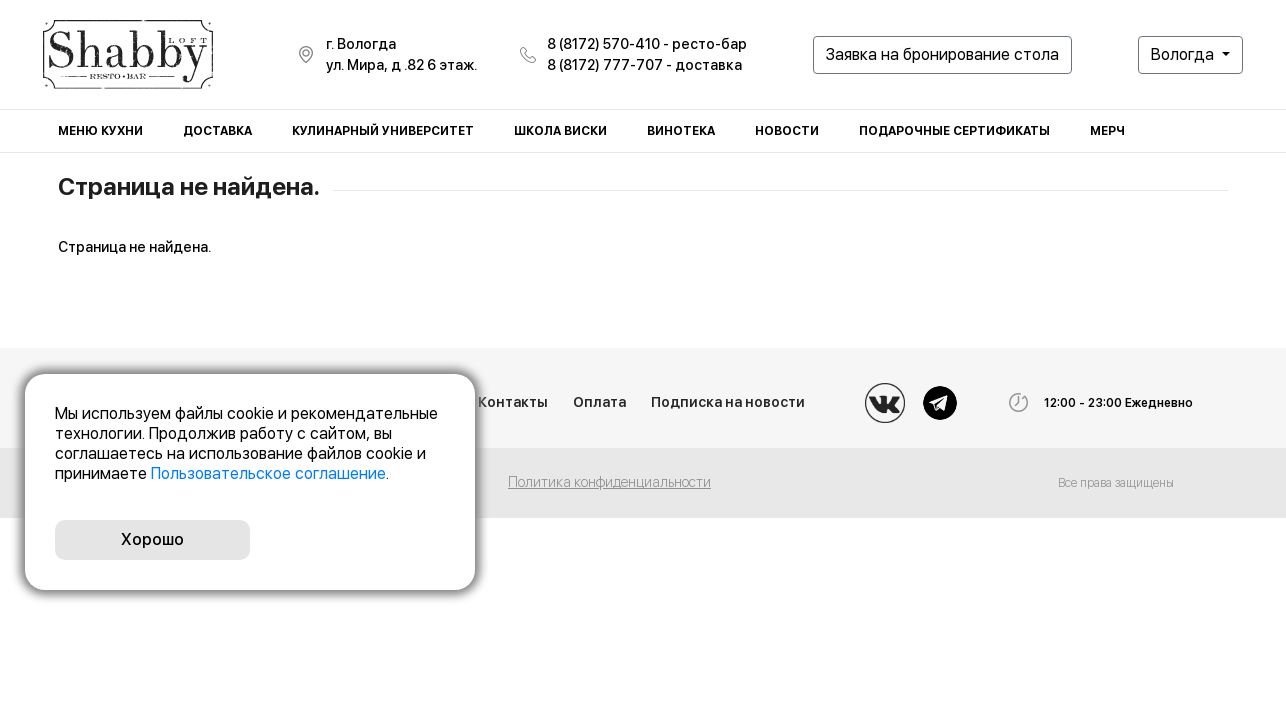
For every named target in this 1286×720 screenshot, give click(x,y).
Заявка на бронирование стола (942, 54)
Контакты (513, 402)
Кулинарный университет (383, 131)
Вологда (1184, 54)
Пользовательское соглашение (268, 473)
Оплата (599, 402)
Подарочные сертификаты (954, 131)
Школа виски (560, 131)
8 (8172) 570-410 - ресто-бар (647, 44)
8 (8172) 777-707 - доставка (644, 65)
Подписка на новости (728, 402)
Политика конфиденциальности (609, 482)
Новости (787, 131)
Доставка (217, 131)
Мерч (1107, 131)
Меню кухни (100, 131)
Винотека (681, 131)
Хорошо (152, 539)
